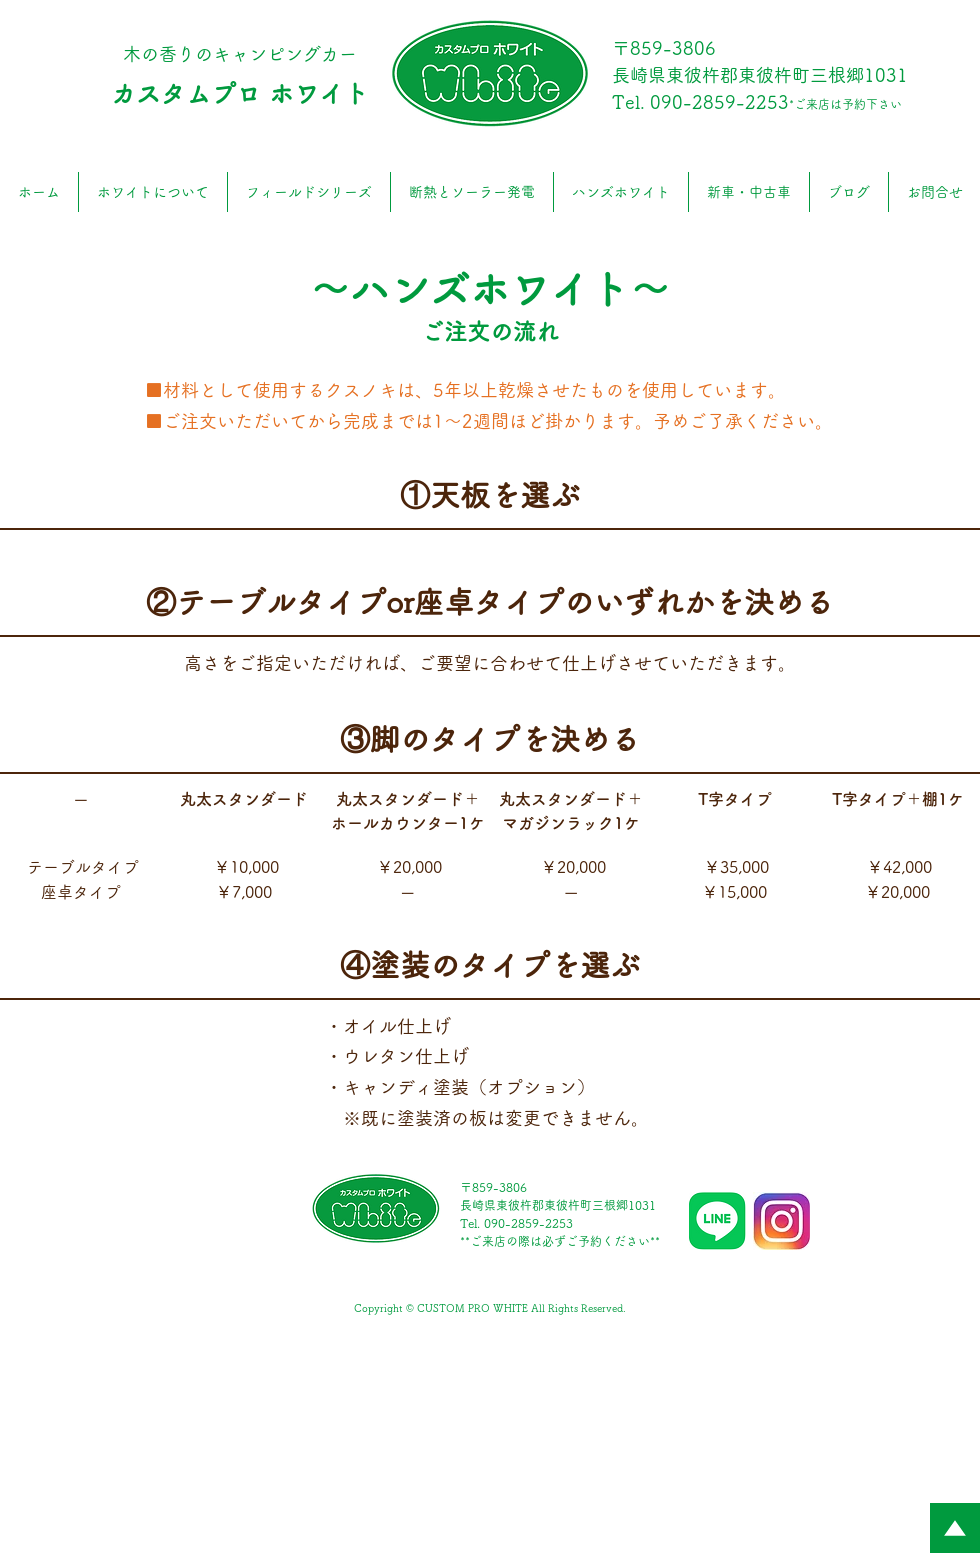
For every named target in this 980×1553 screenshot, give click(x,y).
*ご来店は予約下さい (845, 104)
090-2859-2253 (719, 102)
